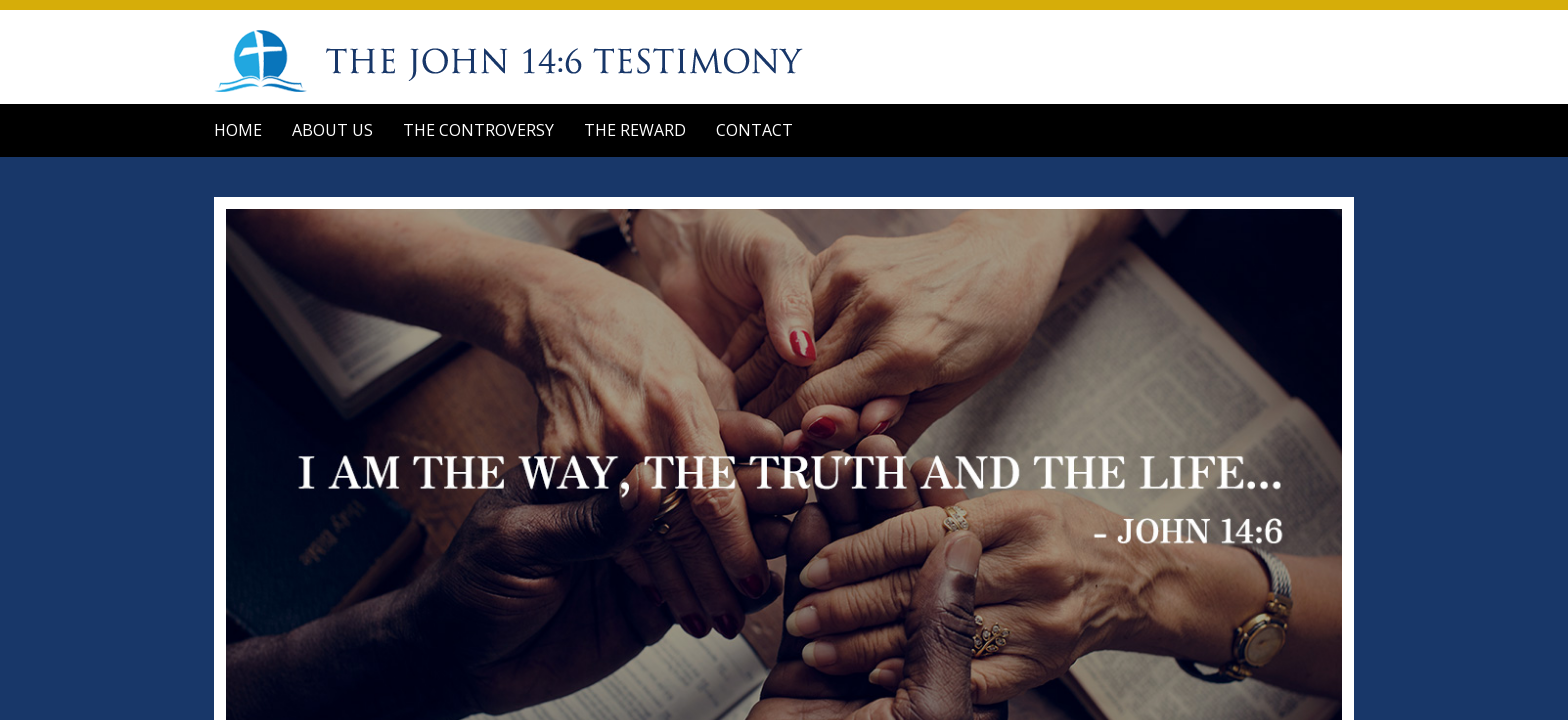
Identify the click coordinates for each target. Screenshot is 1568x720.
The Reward (635, 130)
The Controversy (478, 130)
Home (238, 130)
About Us (332, 130)
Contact (754, 130)
